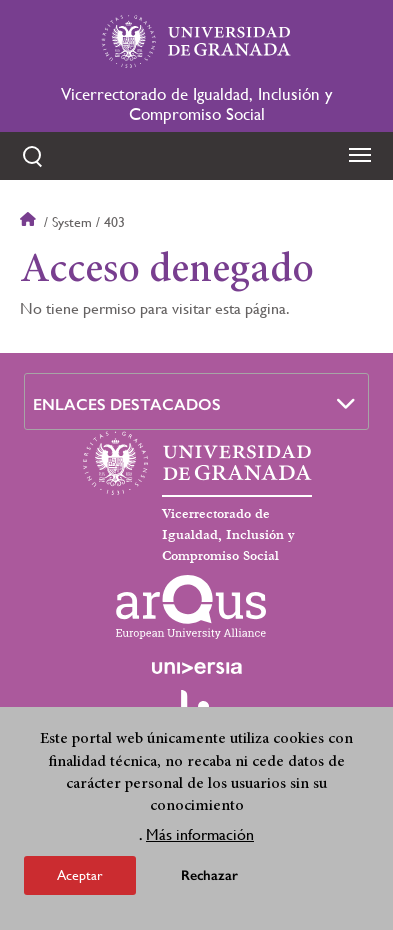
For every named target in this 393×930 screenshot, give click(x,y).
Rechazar (209, 880)
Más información (200, 839)
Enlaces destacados (127, 404)
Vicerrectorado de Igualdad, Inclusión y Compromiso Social (196, 104)
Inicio (30, 222)
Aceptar (80, 880)
